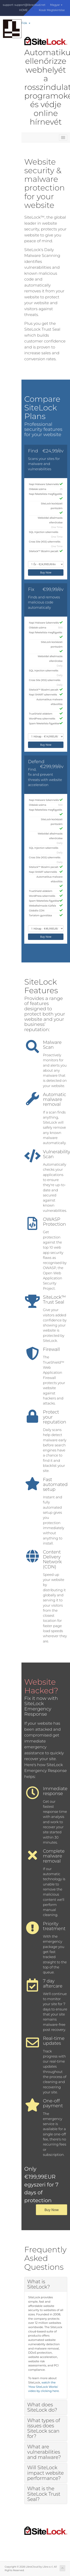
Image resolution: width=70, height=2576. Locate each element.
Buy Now (45, 572)
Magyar (56, 5)
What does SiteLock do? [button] (42, 2407)
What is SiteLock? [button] (38, 2284)
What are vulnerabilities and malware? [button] (44, 2452)
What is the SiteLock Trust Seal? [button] (43, 2494)
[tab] (45, 2284)
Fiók (25, 23)
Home (23, 10)
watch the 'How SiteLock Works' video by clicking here (43, 2387)
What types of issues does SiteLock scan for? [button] (43, 2428)
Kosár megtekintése (52, 10)
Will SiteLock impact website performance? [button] (45, 2473)
